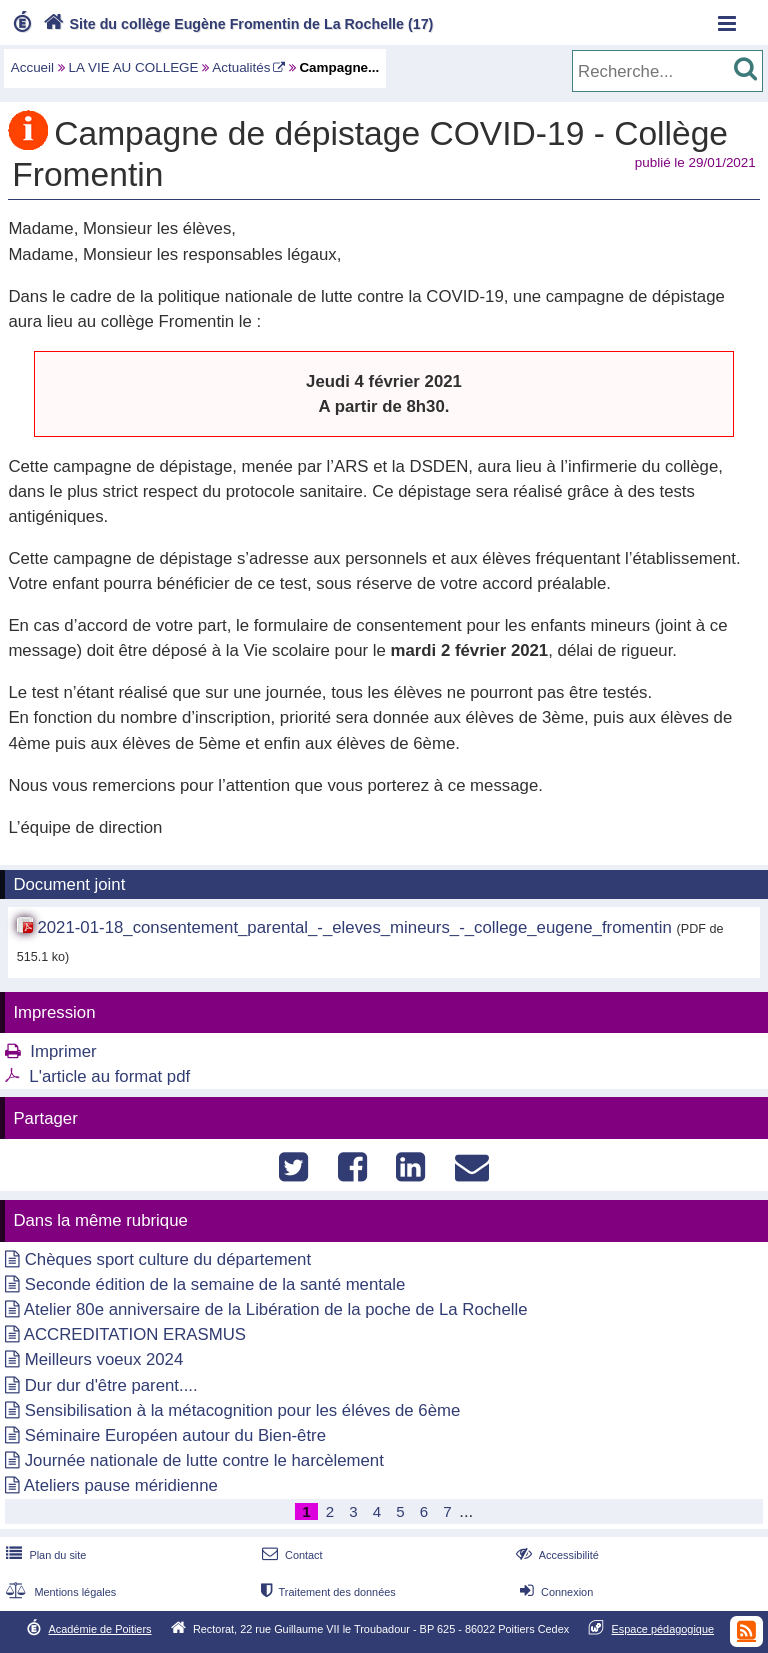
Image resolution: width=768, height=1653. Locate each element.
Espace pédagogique (663, 1629)
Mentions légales (59, 1592)
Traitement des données (326, 1592)
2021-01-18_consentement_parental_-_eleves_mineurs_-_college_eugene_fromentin (354, 927)
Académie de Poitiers (99, 1629)
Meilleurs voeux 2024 (104, 1359)
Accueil (32, 67)
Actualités (241, 67)
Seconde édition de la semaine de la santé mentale (215, 1284)
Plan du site (44, 1555)
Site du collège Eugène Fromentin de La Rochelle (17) (236, 24)
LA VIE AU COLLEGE (134, 67)
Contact (290, 1555)
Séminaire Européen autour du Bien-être (175, 1435)
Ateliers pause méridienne (121, 1485)
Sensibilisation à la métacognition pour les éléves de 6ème (243, 1410)
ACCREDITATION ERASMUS (135, 1334)
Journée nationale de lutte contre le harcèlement (204, 1460)
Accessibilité (555, 1555)
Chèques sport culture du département (168, 1259)
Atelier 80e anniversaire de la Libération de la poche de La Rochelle (276, 1309)
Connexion (554, 1592)
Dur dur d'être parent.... (111, 1385)
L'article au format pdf (109, 1076)
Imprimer (63, 1051)
